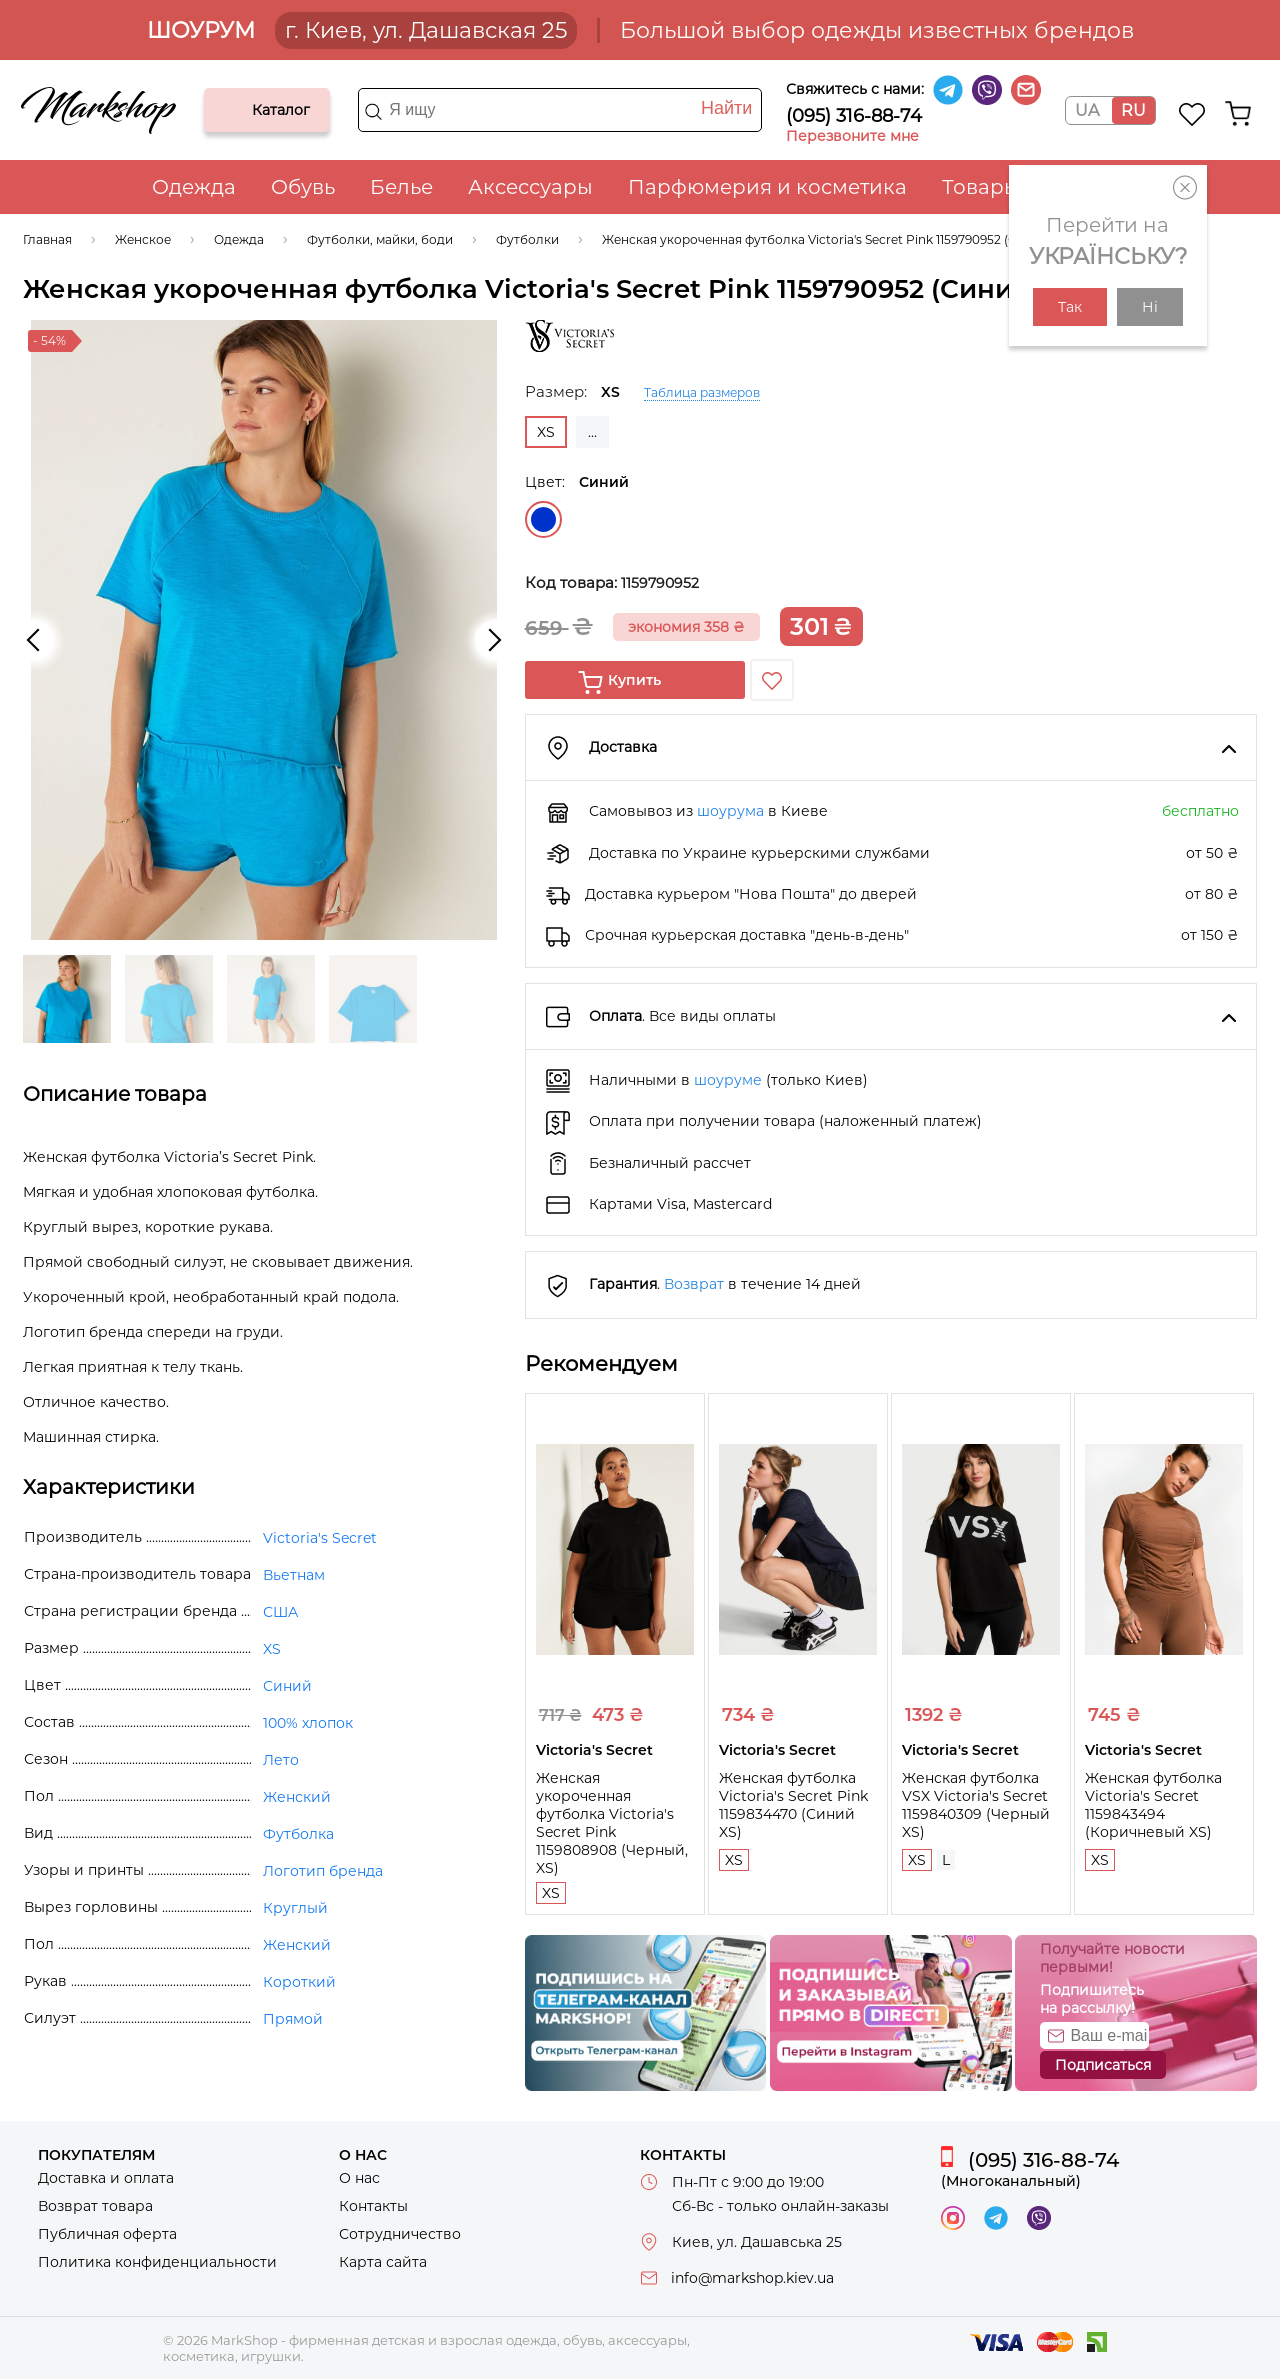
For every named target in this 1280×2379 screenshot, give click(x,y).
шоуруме (728, 1080)
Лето (281, 1760)
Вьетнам (294, 1575)
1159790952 (660, 583)
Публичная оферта (107, 2234)
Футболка (298, 1834)
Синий (543, 519)
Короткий (299, 1982)
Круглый (295, 1908)
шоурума (730, 811)
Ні (1150, 307)
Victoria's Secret (320, 1538)
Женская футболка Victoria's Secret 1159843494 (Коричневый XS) (1153, 1805)
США (280, 1612)
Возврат (694, 1284)
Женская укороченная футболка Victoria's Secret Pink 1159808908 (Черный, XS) (612, 1823)
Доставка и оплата (106, 2178)
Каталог (236, 110)
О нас (359, 2178)
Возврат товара (95, 2206)
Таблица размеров (702, 392)
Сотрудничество (400, 2234)
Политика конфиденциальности (157, 2262)
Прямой (293, 2019)
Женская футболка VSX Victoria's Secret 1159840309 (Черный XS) (976, 1805)
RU (1133, 110)
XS (551, 1893)
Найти (726, 108)
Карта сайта (383, 2262)
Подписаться (1103, 2065)
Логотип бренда (323, 1871)
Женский (297, 1797)
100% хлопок (308, 1723)
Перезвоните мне (852, 136)
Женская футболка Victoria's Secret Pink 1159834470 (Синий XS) (793, 1805)
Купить (634, 680)
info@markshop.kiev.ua (752, 2278)
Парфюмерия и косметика (767, 187)
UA (1087, 110)
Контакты (373, 2206)
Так (1070, 307)
